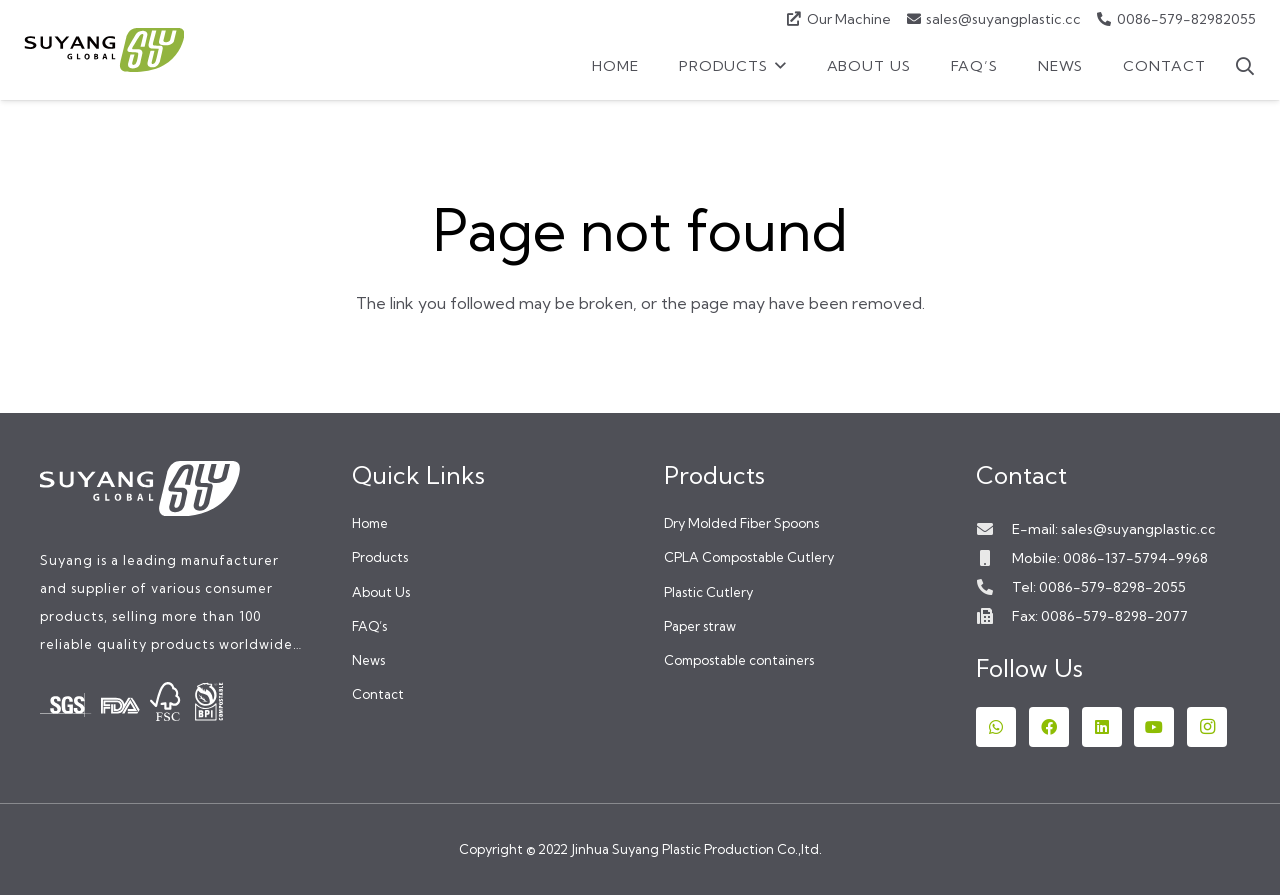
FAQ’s (369, 626)
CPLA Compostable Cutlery (749, 557)
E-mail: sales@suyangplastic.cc (1114, 529)
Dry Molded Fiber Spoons (741, 523)
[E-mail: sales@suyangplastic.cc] (994, 529)
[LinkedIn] (1102, 727)
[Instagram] (1207, 727)
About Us (381, 592)
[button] (777, 66)
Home (370, 523)
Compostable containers (739, 660)
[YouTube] (1154, 727)
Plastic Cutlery (708, 592)
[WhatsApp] (996, 727)
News (368, 660)
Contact (378, 694)
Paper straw (700, 626)
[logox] (104, 50)
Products (380, 557)
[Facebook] (1049, 727)
